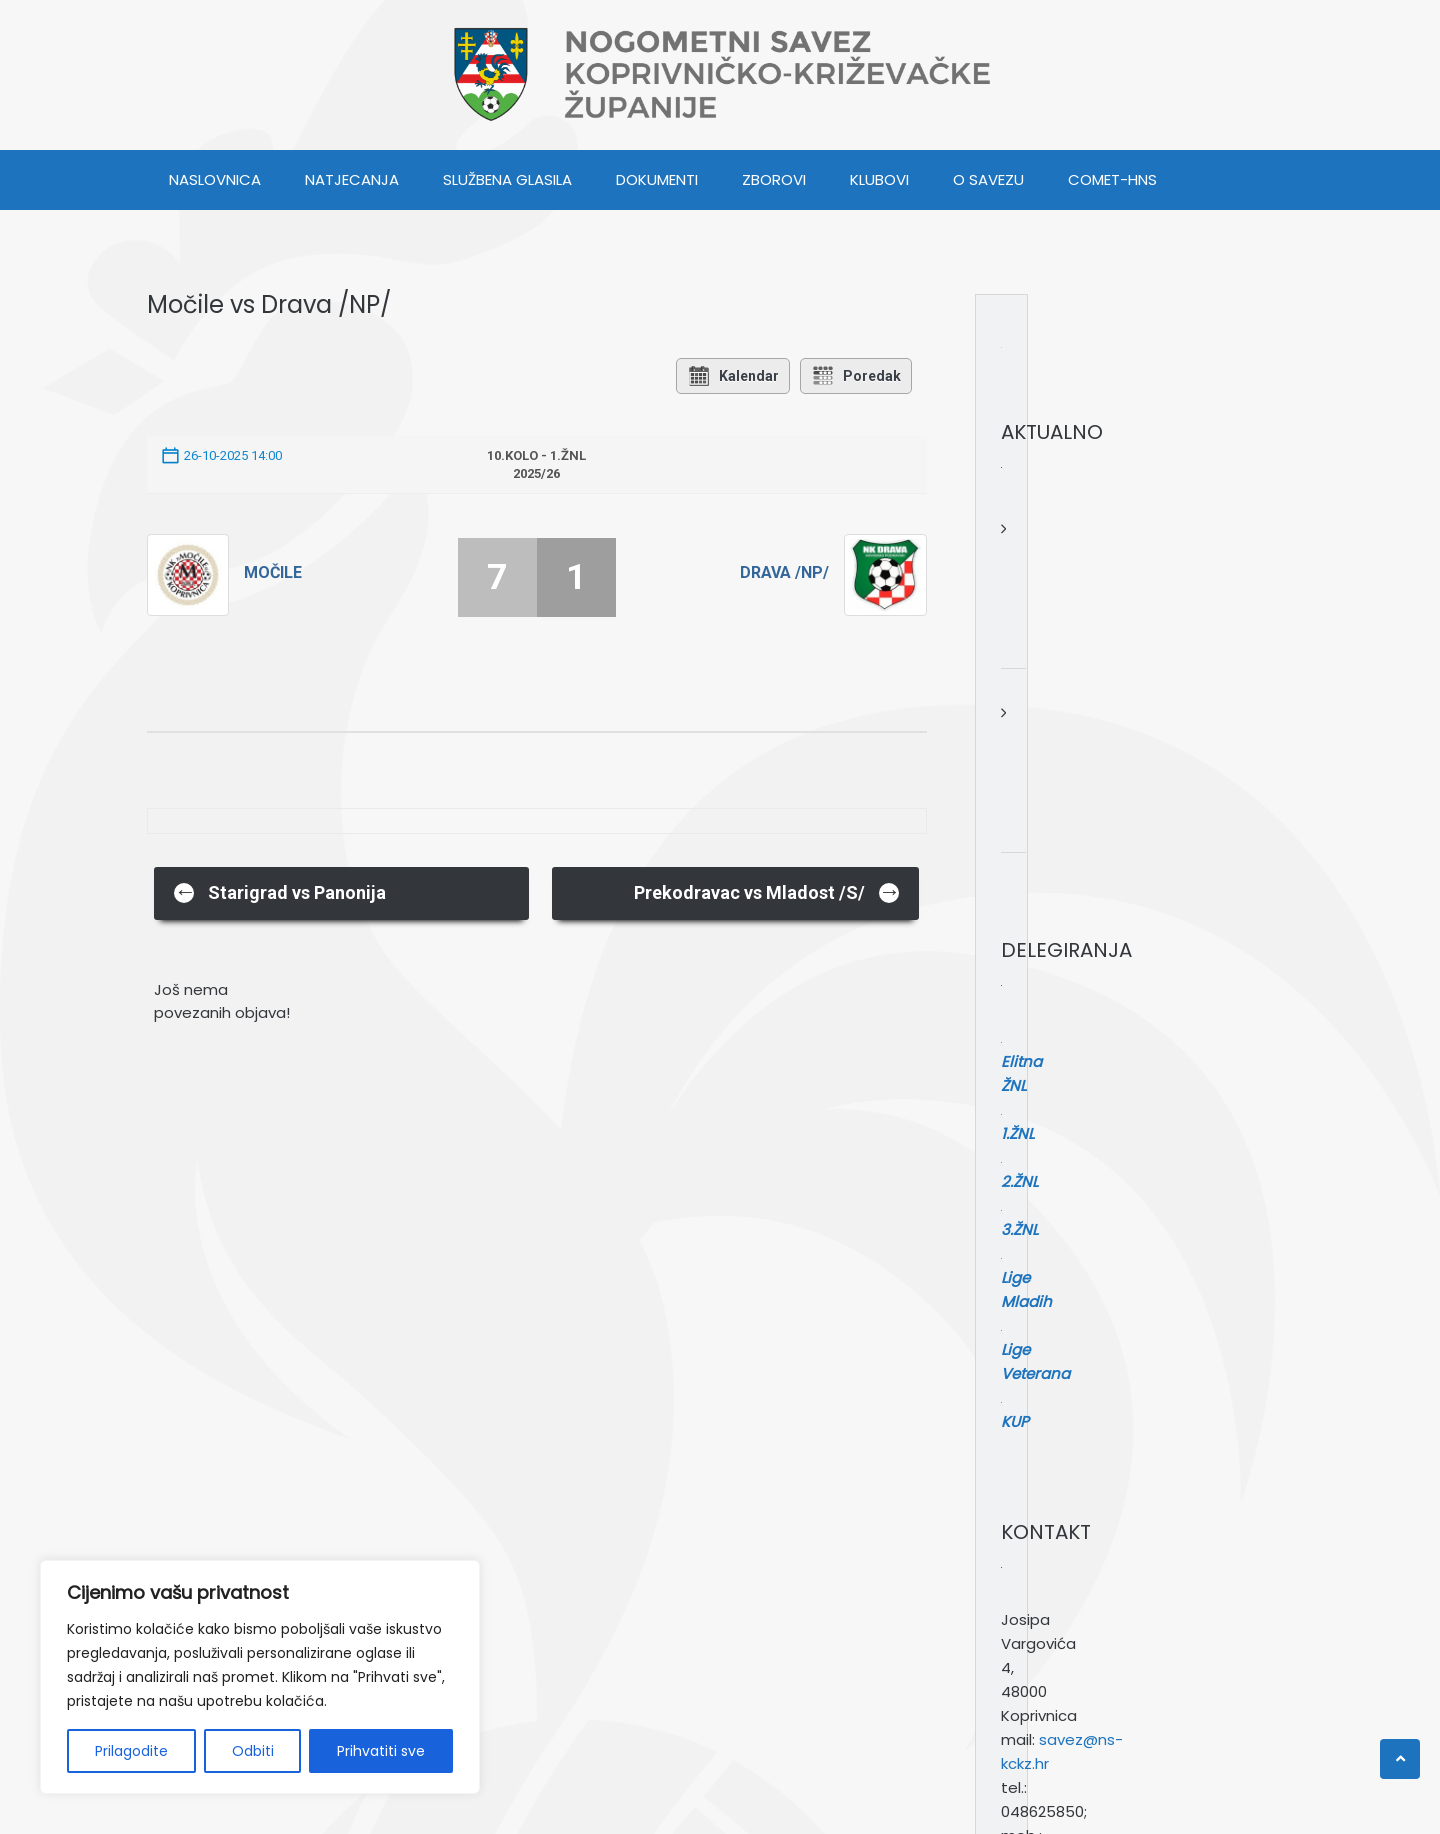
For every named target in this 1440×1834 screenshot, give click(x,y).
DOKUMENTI (657, 179)
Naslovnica (215, 179)
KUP (1032, 1095)
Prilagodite (131, 1751)
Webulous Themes (518, 1802)
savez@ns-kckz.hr (1105, 1341)
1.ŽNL (1034, 975)
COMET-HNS (1112, 179)
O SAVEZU (988, 179)
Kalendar (733, 376)
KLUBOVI (879, 179)
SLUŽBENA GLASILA (507, 179)
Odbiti (253, 1751)
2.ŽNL (1036, 999)
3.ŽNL (1036, 1023)
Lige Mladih (1060, 1047)
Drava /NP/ (784, 572)
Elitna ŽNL (1053, 951)
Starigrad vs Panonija (280, 891)
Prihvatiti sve (381, 1751)
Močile (273, 572)
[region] (260, 1677)
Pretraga (1034, 1543)
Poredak (856, 376)
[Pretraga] (1205, 1583)
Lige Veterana (1069, 1071)
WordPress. (270, 1802)
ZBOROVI (774, 179)
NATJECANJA (352, 179)
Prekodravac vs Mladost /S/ (767, 891)
